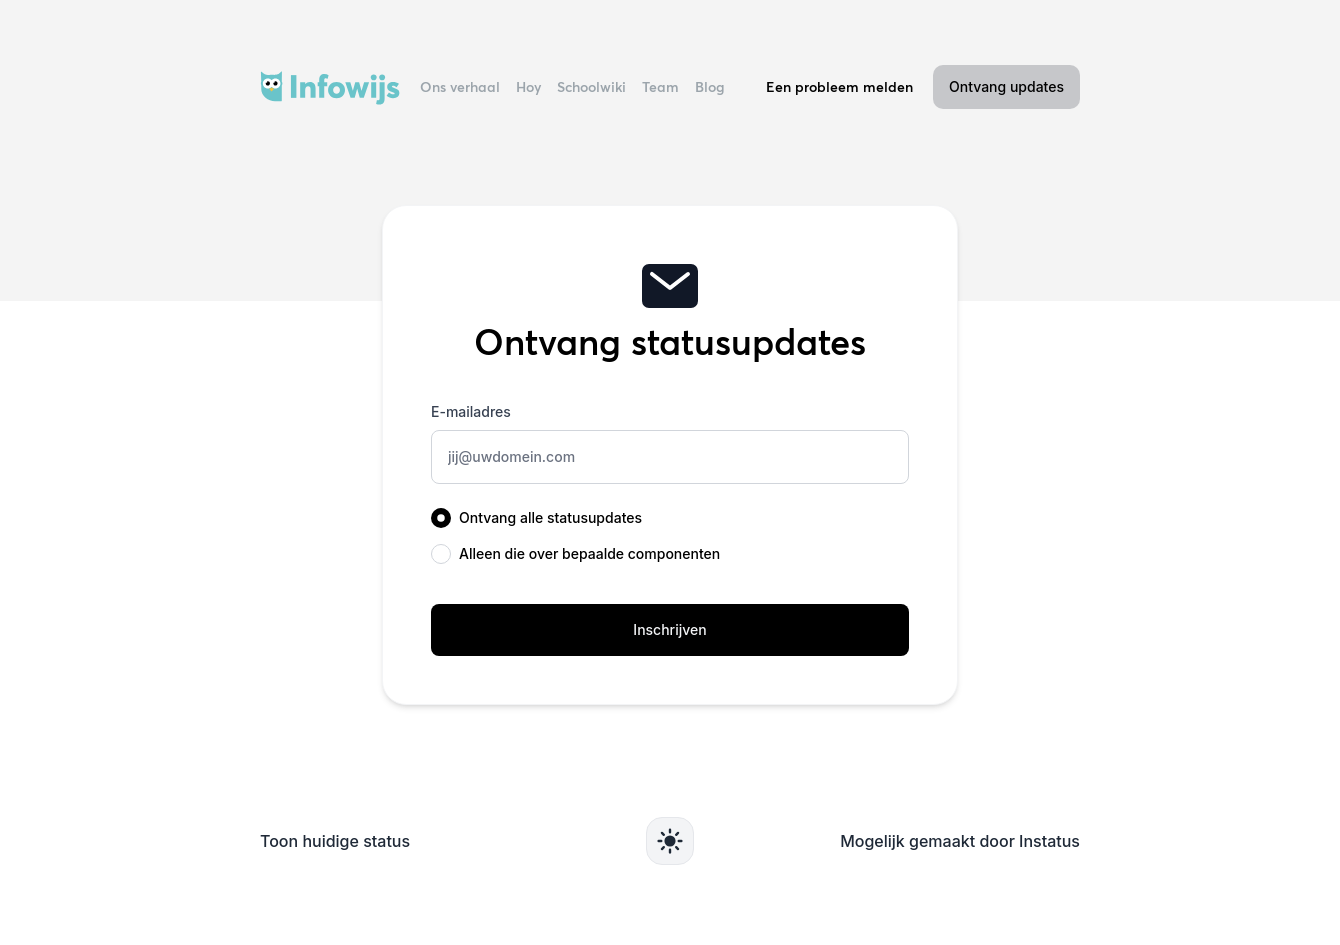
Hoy (528, 86)
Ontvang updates (1006, 86)
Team (660, 86)
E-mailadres (471, 411)
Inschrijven (669, 629)
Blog (710, 86)
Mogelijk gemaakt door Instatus (960, 841)
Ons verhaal (460, 86)
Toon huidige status (335, 841)
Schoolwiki (591, 86)
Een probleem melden (839, 86)
